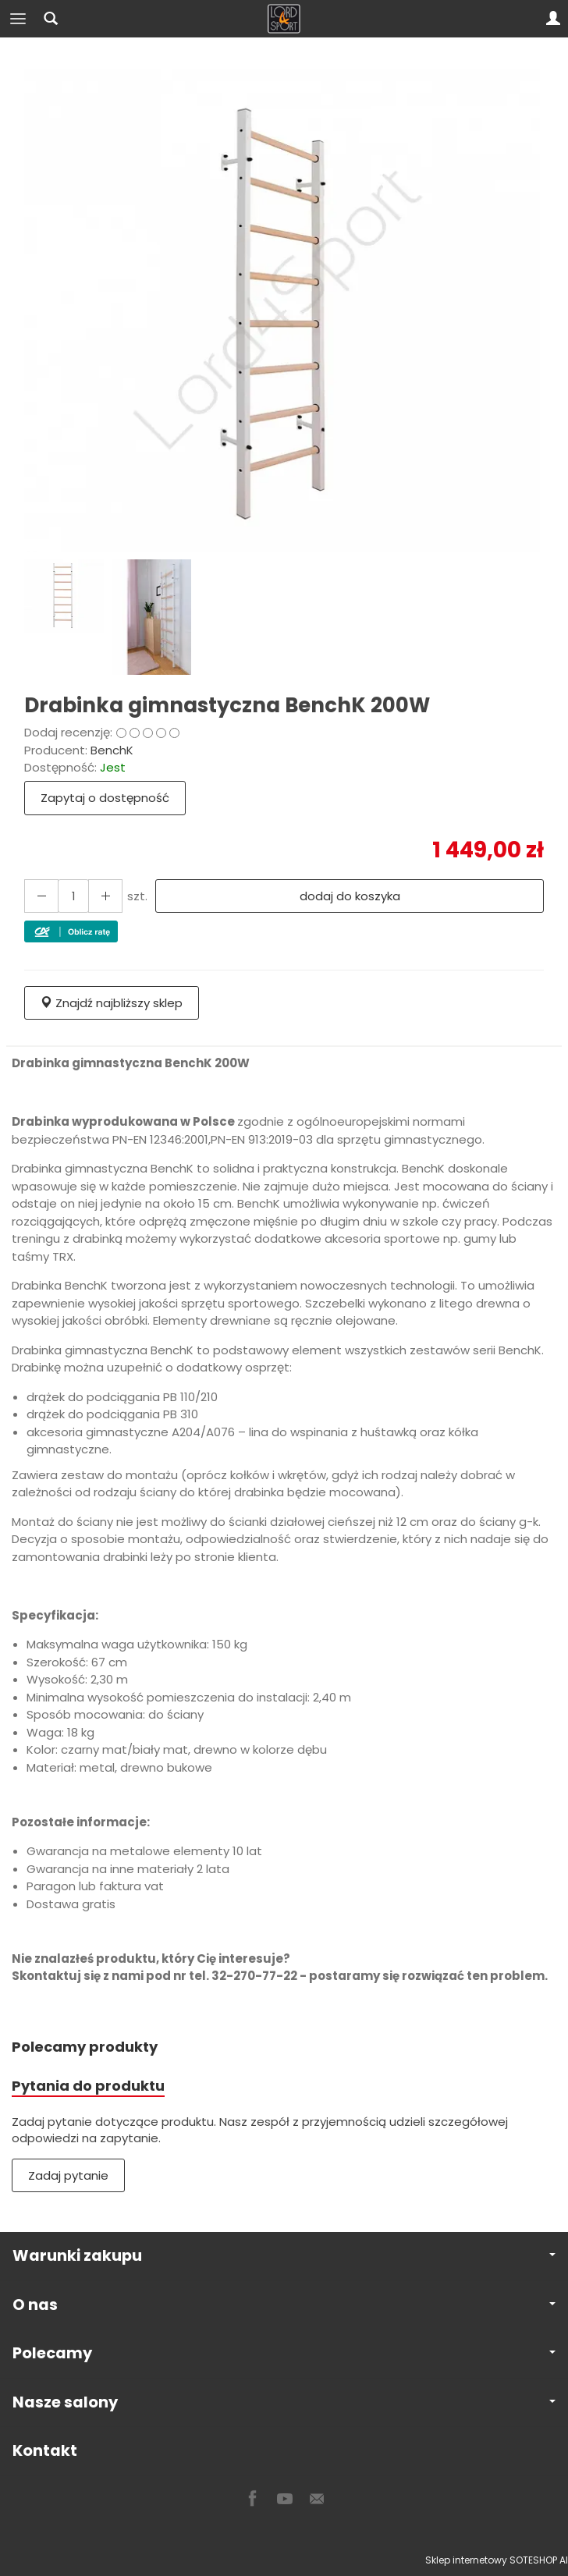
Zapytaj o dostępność (105, 797)
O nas (284, 2304)
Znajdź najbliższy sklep (112, 1003)
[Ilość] (73, 896)
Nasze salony (284, 2402)
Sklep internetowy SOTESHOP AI (496, 2560)
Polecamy (284, 2353)
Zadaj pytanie (68, 2175)
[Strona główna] (284, 18)
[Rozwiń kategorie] (18, 18)
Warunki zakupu (284, 2255)
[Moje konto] (553, 18)
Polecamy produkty (85, 2046)
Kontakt (44, 2450)
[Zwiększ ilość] (41, 896)
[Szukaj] (51, 18)
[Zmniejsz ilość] (105, 896)
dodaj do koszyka (350, 896)
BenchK (112, 750)
